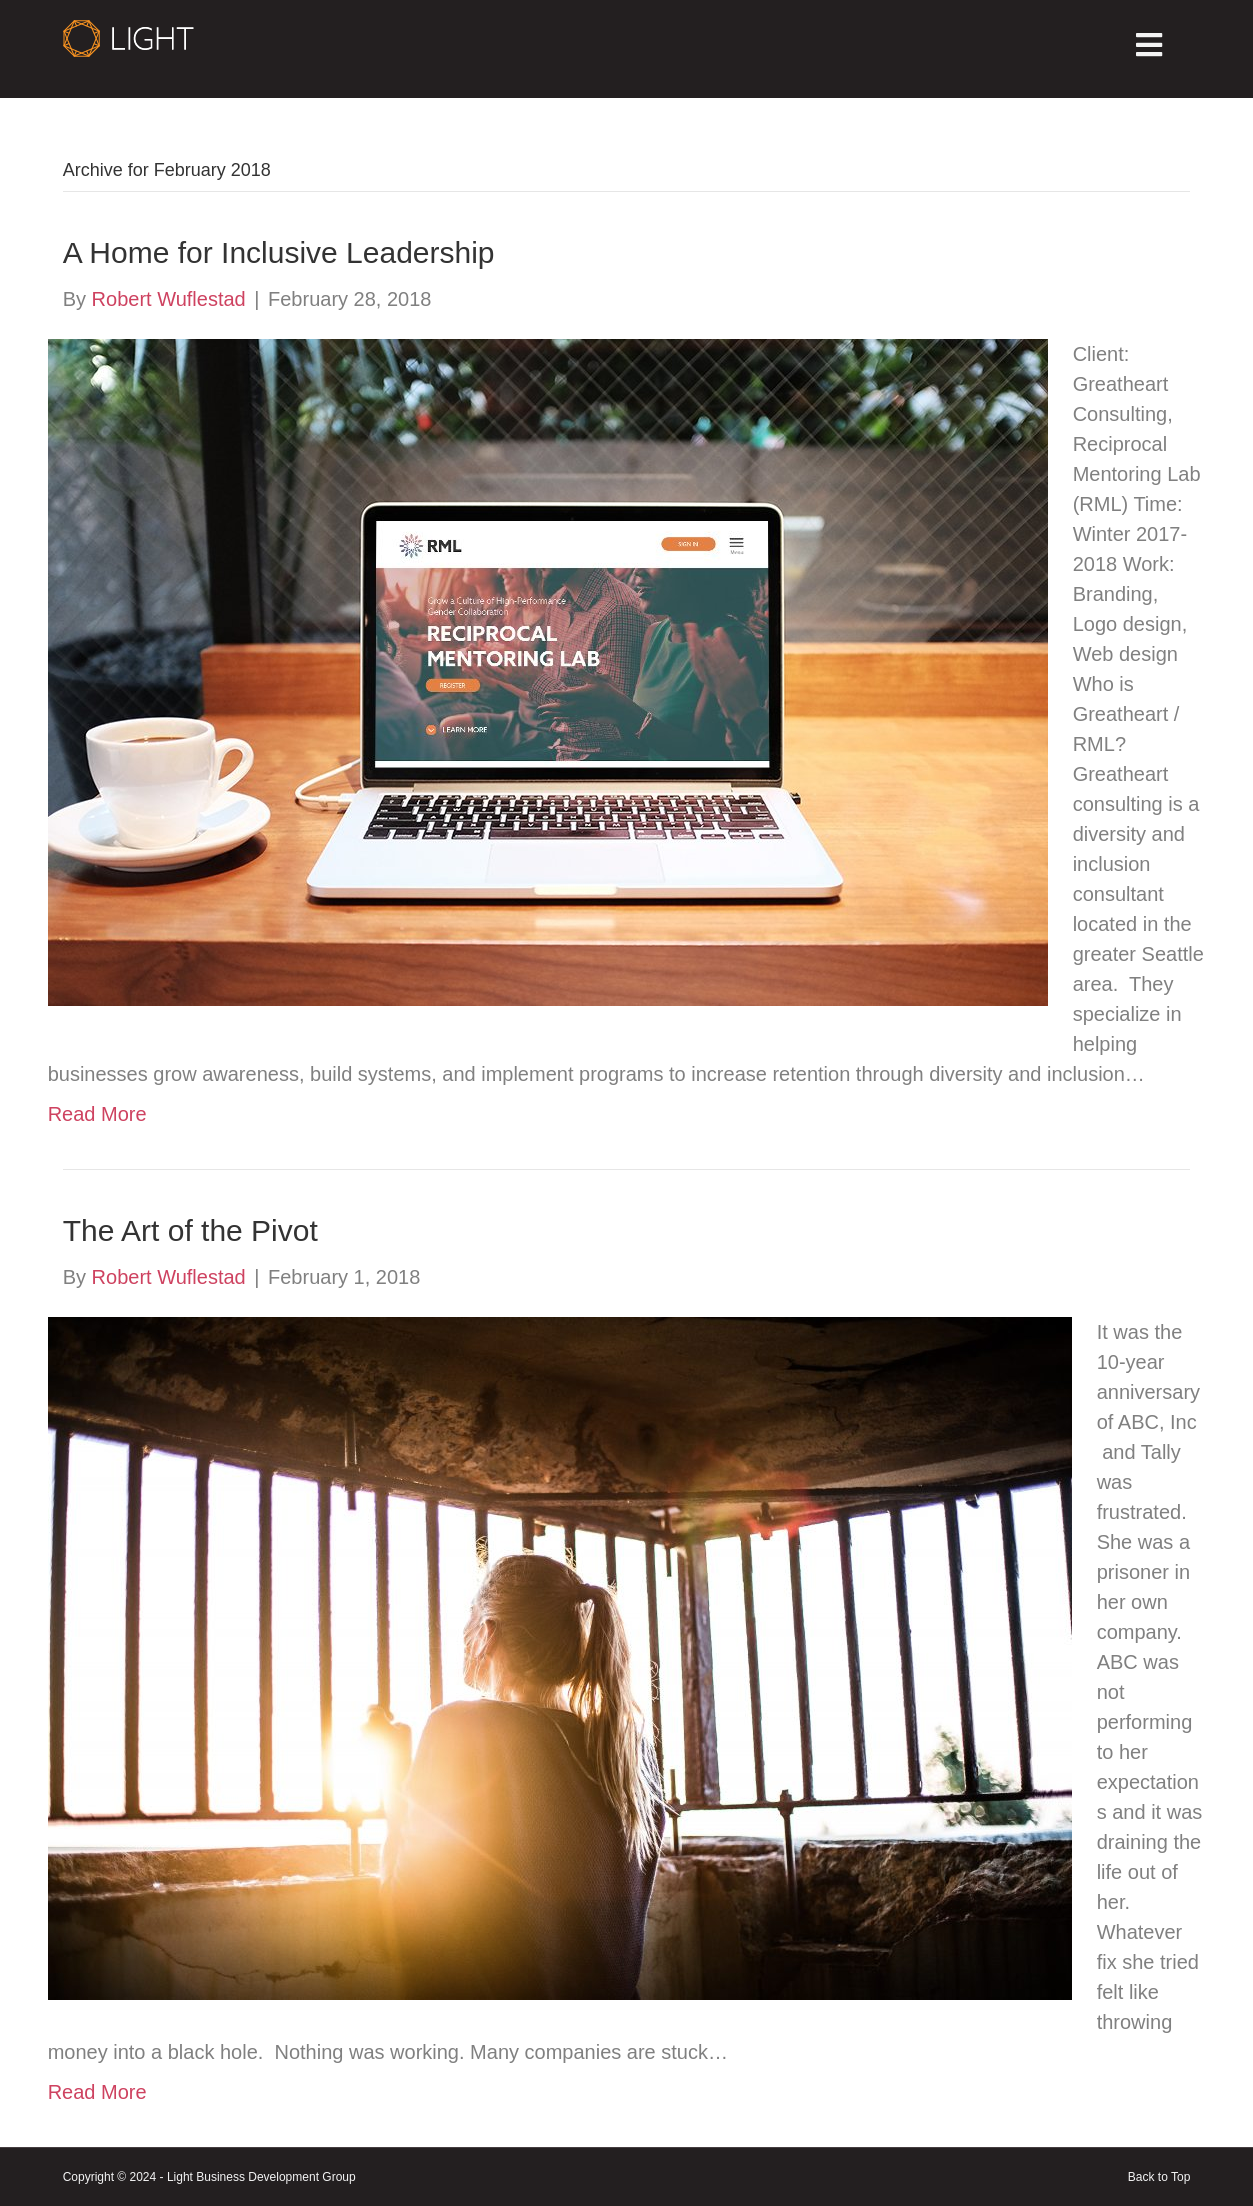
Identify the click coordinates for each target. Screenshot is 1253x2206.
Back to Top (1159, 2177)
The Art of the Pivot (190, 1230)
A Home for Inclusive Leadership (279, 252)
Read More (97, 1114)
